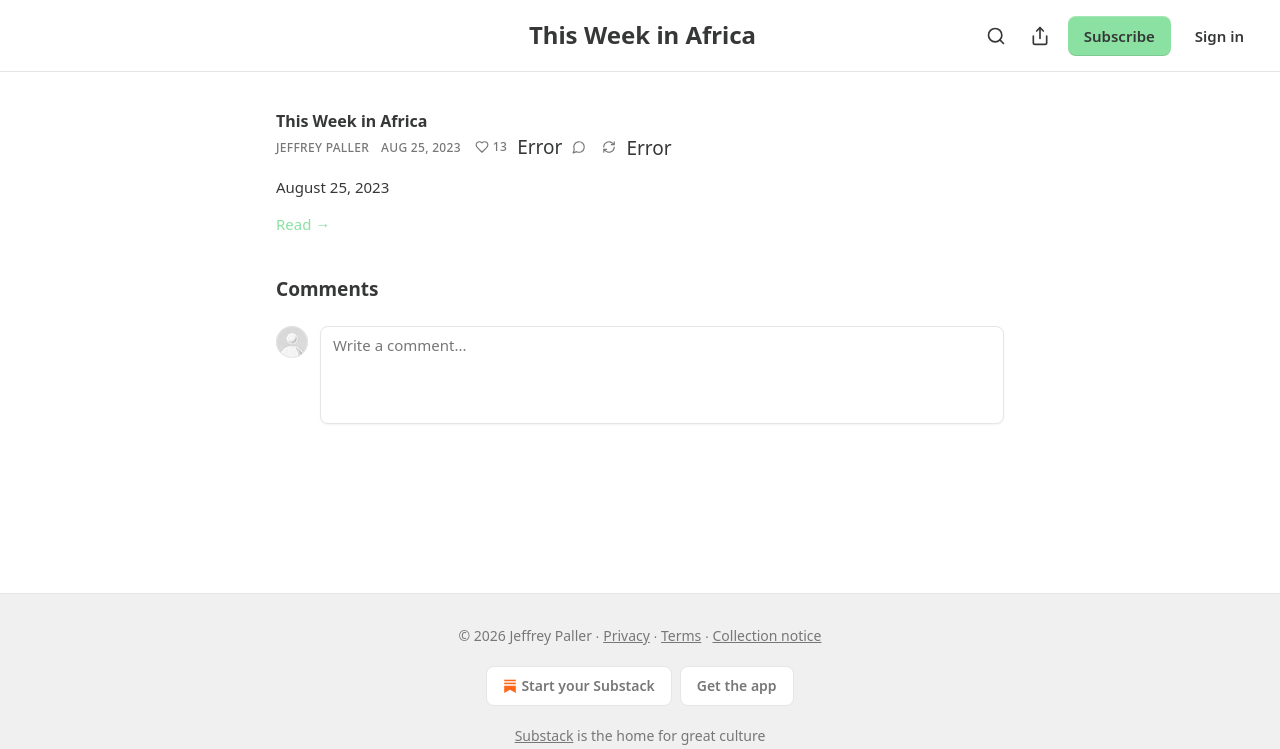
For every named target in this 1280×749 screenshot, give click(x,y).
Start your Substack (576, 686)
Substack (544, 735)
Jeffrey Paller (322, 147)
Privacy (626, 635)
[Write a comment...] (662, 375)
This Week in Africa (351, 121)
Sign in (1219, 36)
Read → (303, 224)
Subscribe (1119, 36)
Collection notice (766, 635)
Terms (681, 635)
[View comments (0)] (579, 147)
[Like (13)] (491, 147)
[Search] (996, 36)
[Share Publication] (1040, 36)
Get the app (737, 685)
